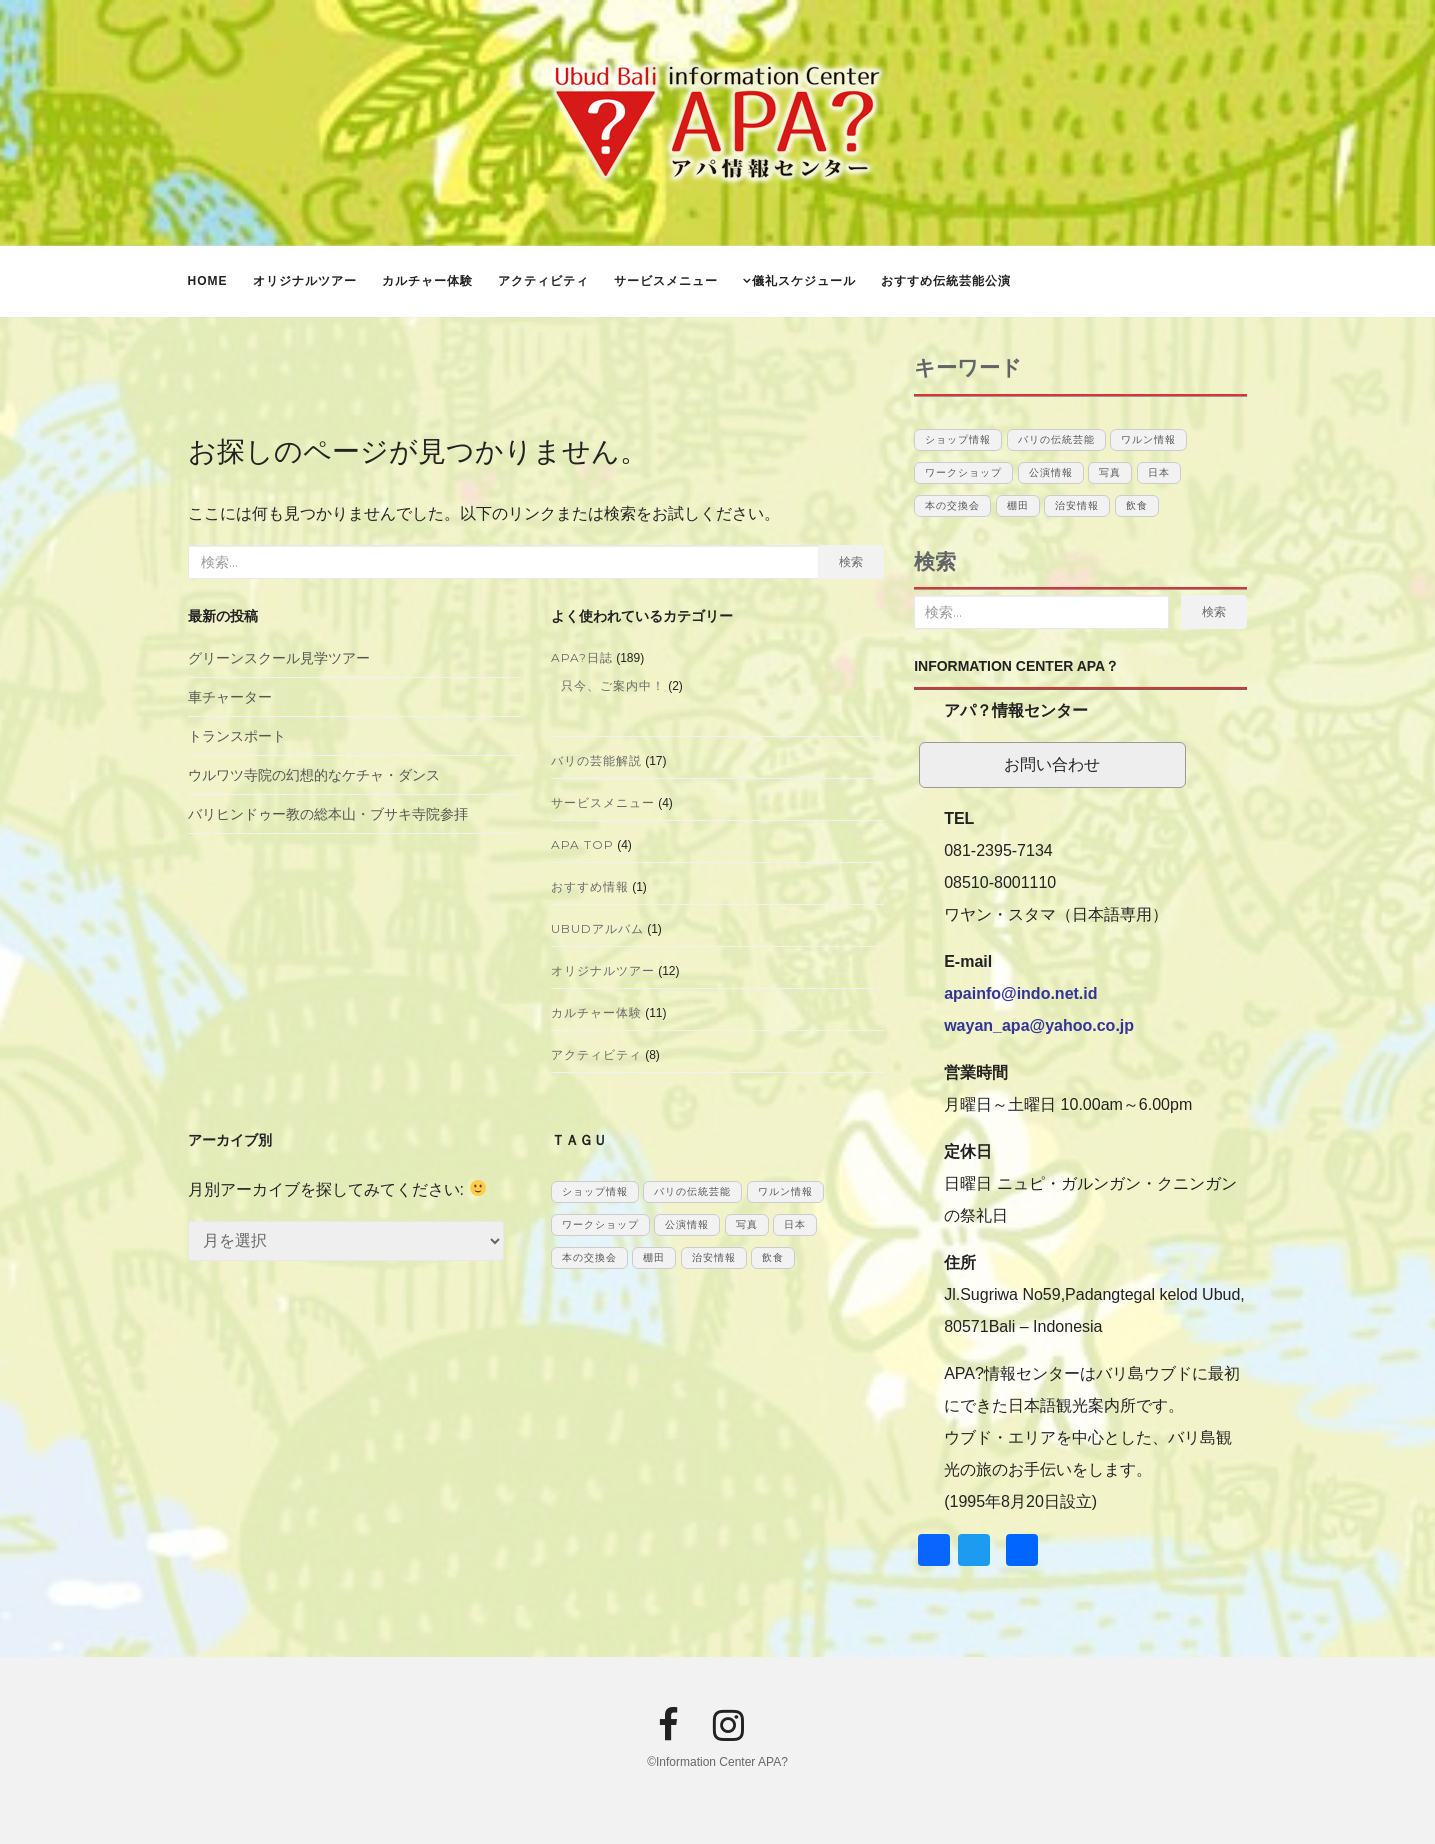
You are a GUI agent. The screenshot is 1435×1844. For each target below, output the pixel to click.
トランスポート (237, 736)
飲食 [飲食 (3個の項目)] (773, 1257)
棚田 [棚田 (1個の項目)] (654, 1257)
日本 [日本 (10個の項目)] (795, 1224)
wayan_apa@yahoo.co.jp (1039, 1025)
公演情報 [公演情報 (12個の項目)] (687, 1224)
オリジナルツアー (305, 281)
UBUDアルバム (597, 928)
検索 (851, 561)
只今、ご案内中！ (613, 685)
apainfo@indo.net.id (1020, 993)
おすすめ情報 (590, 886)
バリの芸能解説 (596, 760)
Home (208, 281)
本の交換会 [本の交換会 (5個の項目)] (589, 1257)
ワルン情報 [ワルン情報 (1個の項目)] (785, 1191)
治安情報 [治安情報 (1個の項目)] (714, 1257)
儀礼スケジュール (804, 281)
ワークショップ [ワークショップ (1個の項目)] (600, 1224)
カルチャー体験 (427, 281)
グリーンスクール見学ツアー (279, 658)
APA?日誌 (582, 657)
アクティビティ (543, 281)
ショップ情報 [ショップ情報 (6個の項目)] (595, 1191)
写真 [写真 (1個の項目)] (747, 1224)
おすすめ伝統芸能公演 (946, 281)
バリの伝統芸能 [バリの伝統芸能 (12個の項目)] (692, 1191)
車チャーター (230, 697)
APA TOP (582, 844)
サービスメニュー (666, 281)
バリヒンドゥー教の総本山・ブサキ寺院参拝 (328, 814)
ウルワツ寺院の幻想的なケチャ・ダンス (314, 775)
